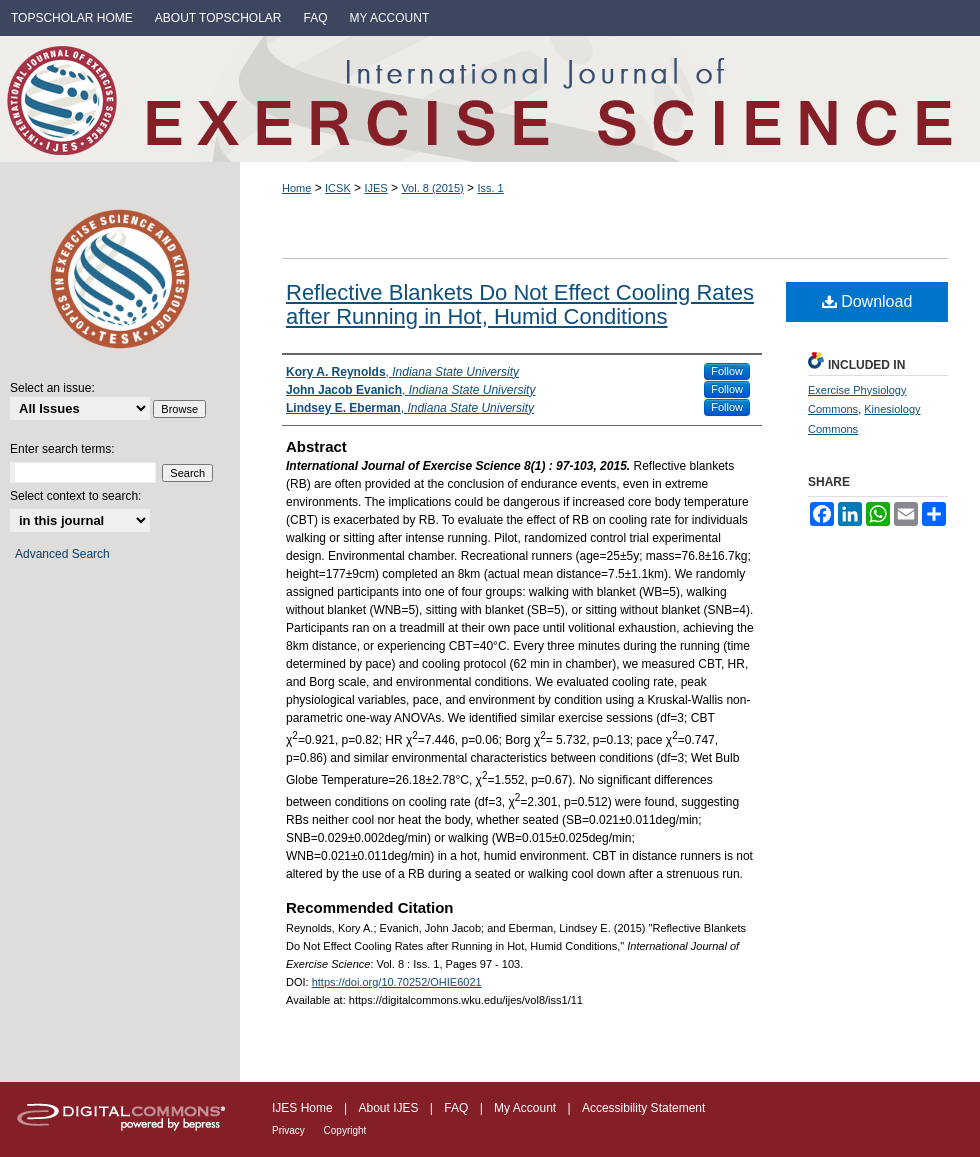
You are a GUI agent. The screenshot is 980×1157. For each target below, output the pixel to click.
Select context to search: (75, 496)
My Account (526, 1108)
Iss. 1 (490, 188)
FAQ (457, 1108)
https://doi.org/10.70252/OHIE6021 (397, 982)
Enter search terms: (62, 449)
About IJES (389, 1108)
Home (296, 188)
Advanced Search (62, 554)
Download (867, 301)
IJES (375, 188)
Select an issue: (52, 388)
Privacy (290, 1130)
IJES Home (304, 1108)
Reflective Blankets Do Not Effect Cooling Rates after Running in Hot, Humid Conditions (520, 304)
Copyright (345, 1130)
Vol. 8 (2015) (432, 188)
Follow (727, 371)
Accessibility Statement (643, 1108)
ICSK (338, 188)
